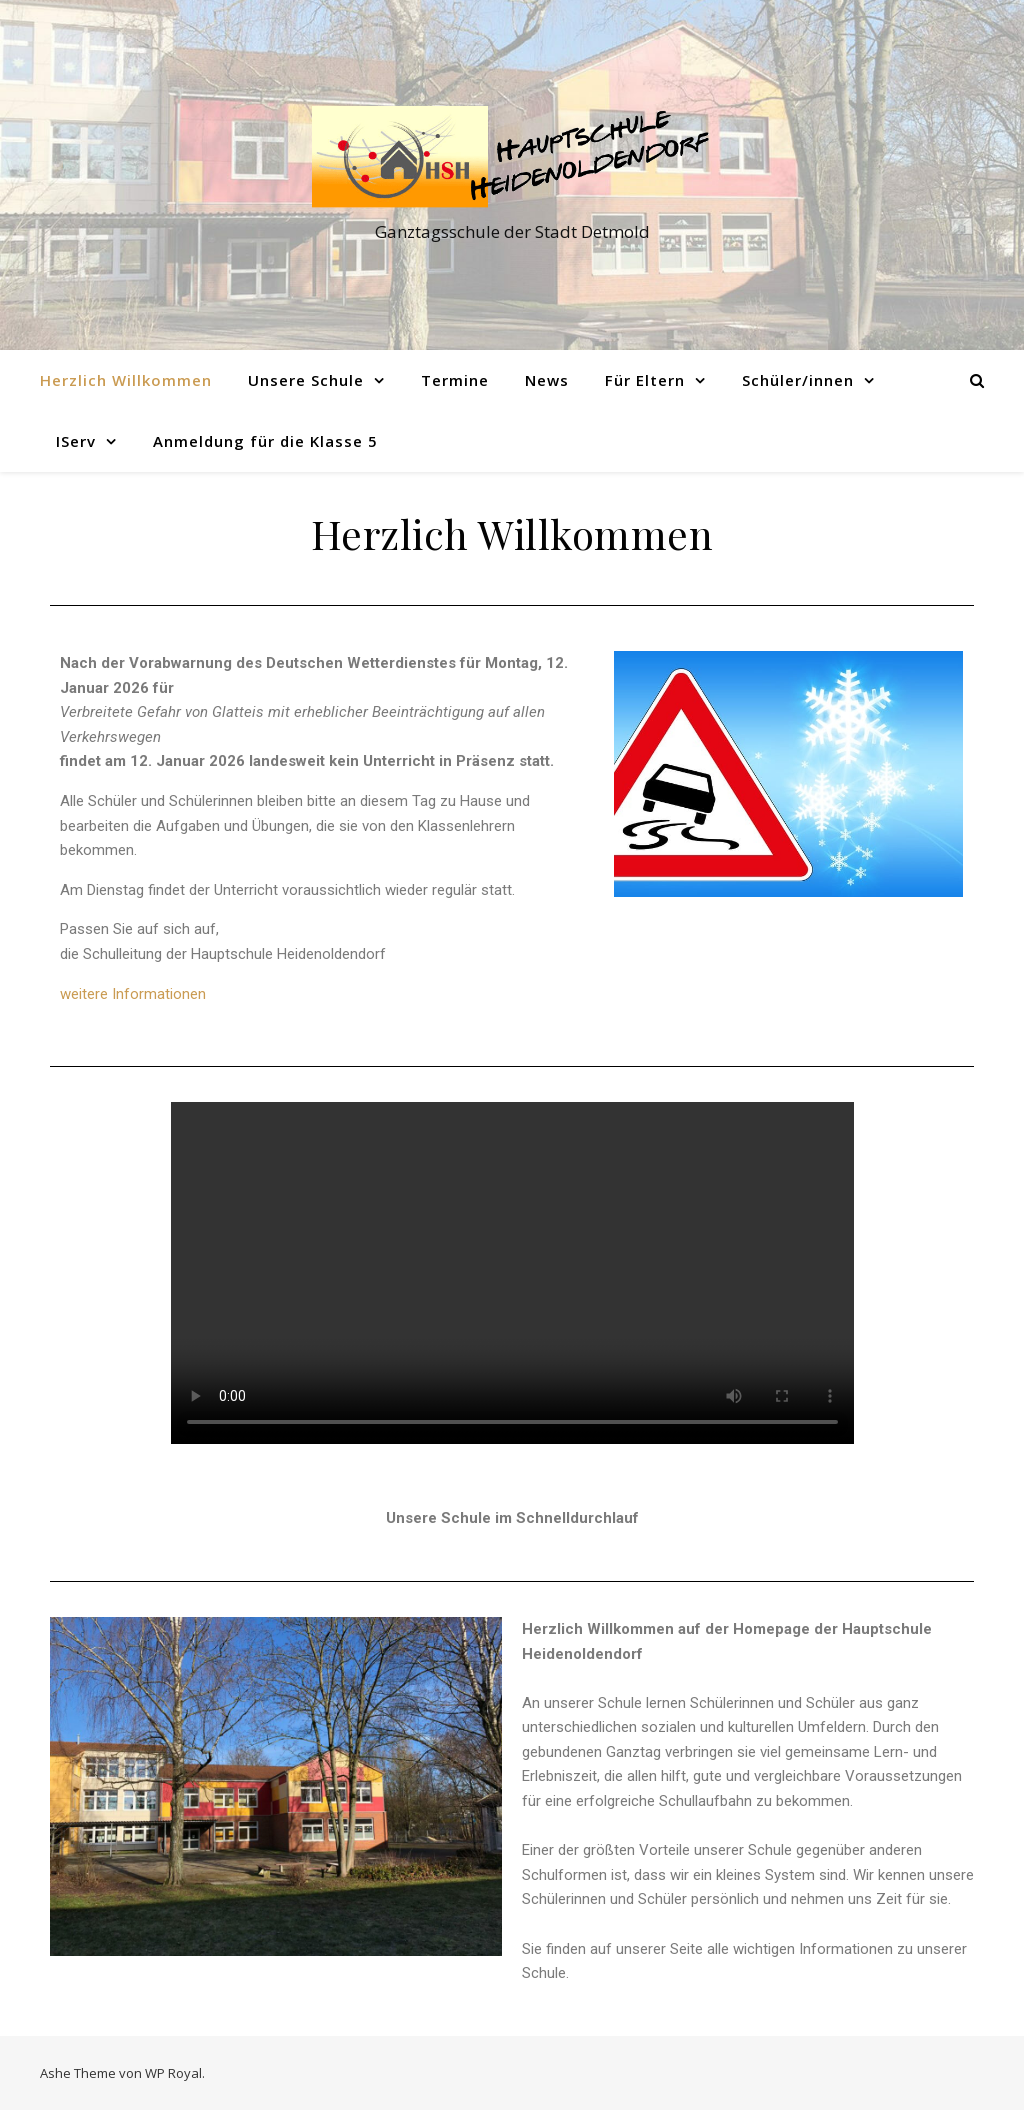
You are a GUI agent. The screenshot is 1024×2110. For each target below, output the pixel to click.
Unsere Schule (306, 380)
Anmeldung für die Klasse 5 (265, 441)
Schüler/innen (798, 380)
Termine (455, 380)
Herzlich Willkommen (126, 380)
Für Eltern (645, 380)
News (547, 380)
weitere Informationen (133, 994)
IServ (76, 441)
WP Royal (173, 2073)
